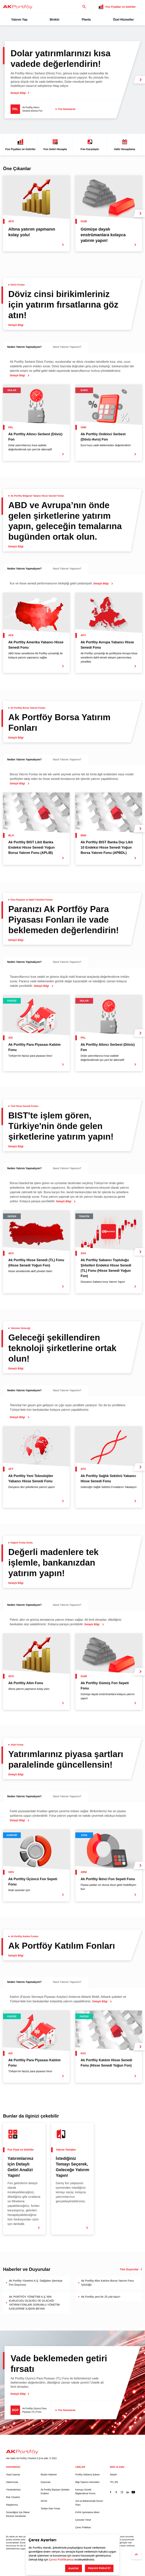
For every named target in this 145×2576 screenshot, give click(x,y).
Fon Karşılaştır (90, 144)
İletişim (113, 2474)
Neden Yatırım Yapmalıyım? (24, 346)
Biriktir (54, 19)
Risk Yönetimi (13, 2497)
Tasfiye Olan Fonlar (50, 2508)
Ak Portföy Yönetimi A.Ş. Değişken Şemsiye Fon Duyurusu (35, 2282)
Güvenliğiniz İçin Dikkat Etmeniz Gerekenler (17, 2514)
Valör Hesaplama (124, 144)
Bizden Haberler (49, 2474)
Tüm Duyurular (131, 2269)
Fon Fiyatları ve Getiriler (20, 144)
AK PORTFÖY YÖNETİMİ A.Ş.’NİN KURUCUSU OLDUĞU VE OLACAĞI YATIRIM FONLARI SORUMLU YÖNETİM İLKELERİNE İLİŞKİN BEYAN (34, 2302)
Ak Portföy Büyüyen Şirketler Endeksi (55, 2491)
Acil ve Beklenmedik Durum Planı (89, 2503)
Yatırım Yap (19, 19)
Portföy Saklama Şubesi (87, 2474)
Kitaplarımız (12, 2504)
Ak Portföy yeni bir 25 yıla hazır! (100, 2296)
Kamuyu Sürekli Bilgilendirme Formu (85, 2491)
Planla (86, 19)
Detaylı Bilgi (20, 92)
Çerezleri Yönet (83, 2520)
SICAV (44, 2501)
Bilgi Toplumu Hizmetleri (87, 2482)
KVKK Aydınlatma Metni (87, 2512)
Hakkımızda (12, 2482)
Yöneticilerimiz (13, 2489)
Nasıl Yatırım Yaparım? (67, 346)
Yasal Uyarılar (13, 2474)
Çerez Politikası (83, 2527)
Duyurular (46, 2482)
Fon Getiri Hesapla (55, 144)
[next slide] (139, 79)
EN (116, 2482)
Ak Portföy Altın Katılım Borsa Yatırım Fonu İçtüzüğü (107, 2282)
